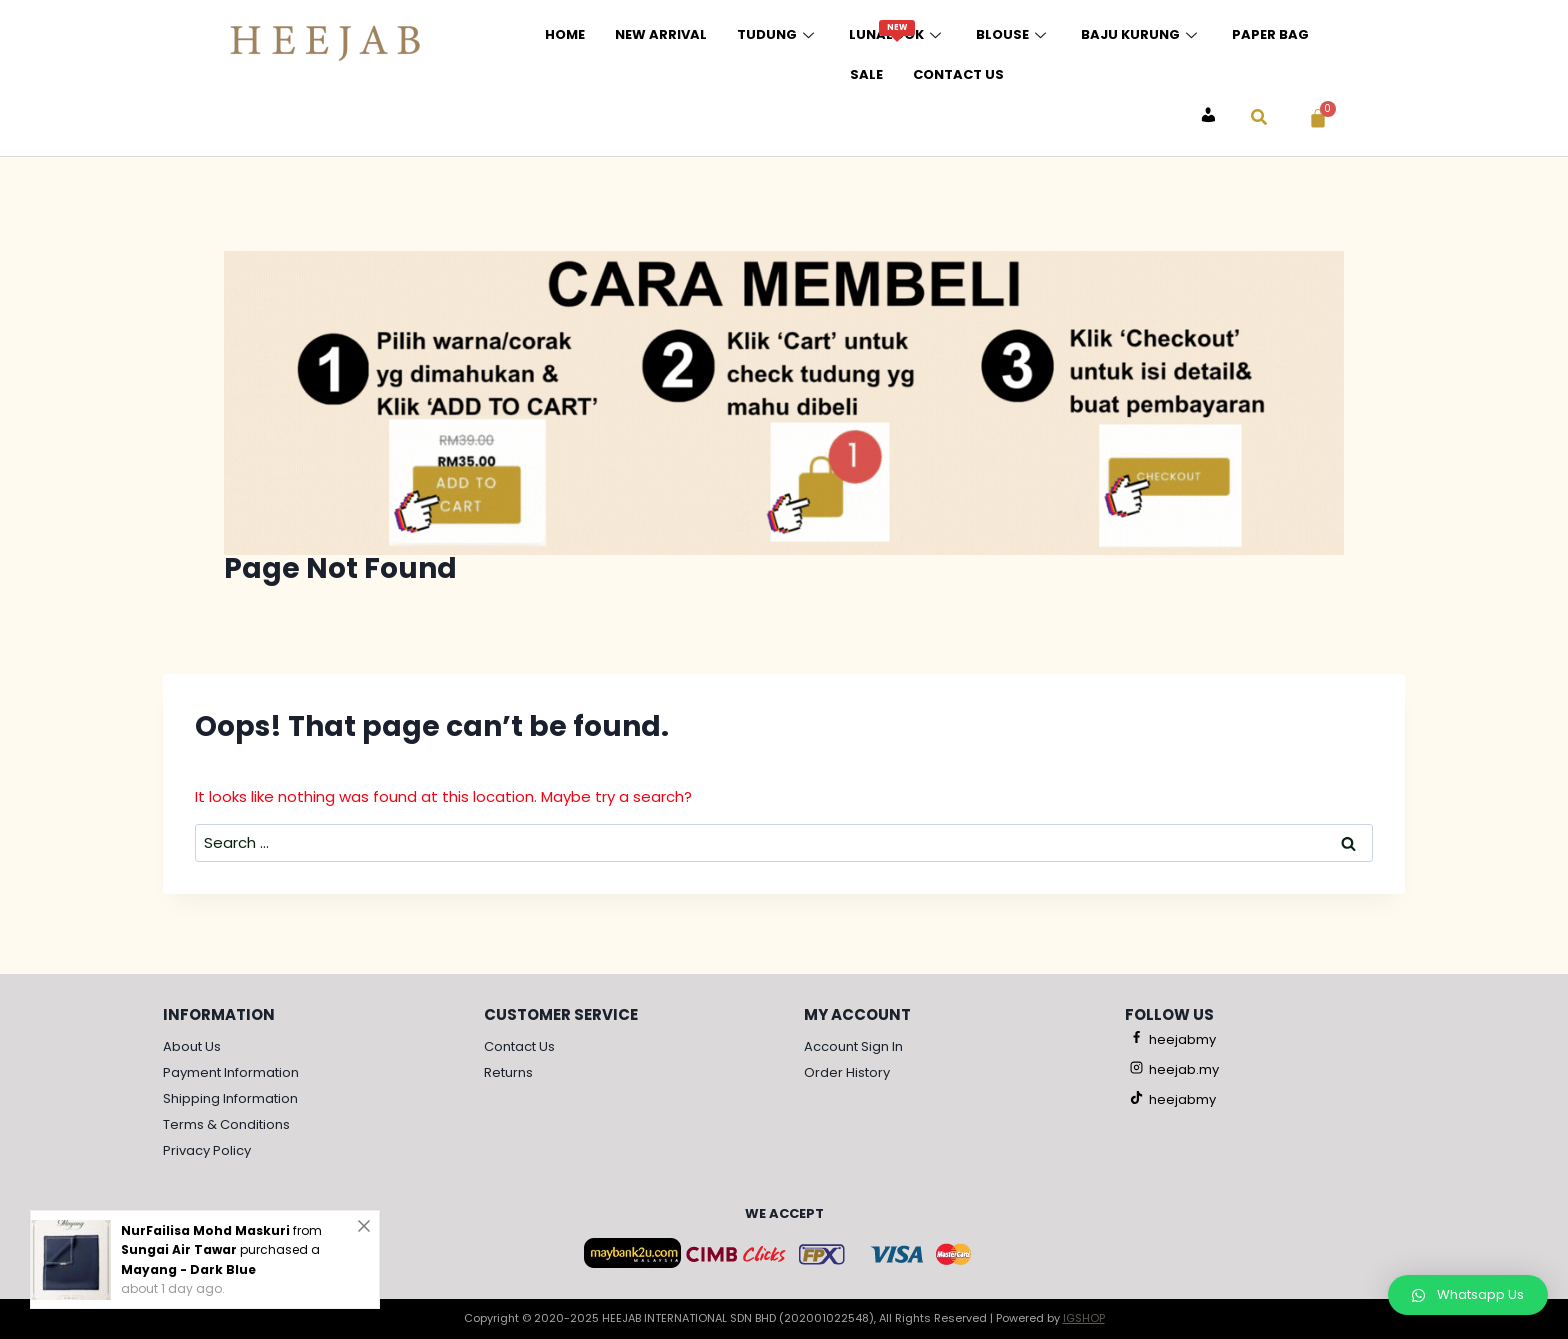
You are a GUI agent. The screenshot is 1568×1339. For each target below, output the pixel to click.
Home (565, 34)
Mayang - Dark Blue (188, 1269)
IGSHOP (1084, 1318)
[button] (1468, 1295)
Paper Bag (1270, 34)
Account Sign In (853, 1046)
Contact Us (958, 74)
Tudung (778, 34)
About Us (192, 1046)
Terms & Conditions (226, 1124)
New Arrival (661, 34)
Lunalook (897, 32)
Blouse (1013, 34)
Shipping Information (230, 1098)
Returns (508, 1072)
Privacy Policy (207, 1150)
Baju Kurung (1141, 34)
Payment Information (231, 1072)
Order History (847, 1072)
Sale (866, 74)
